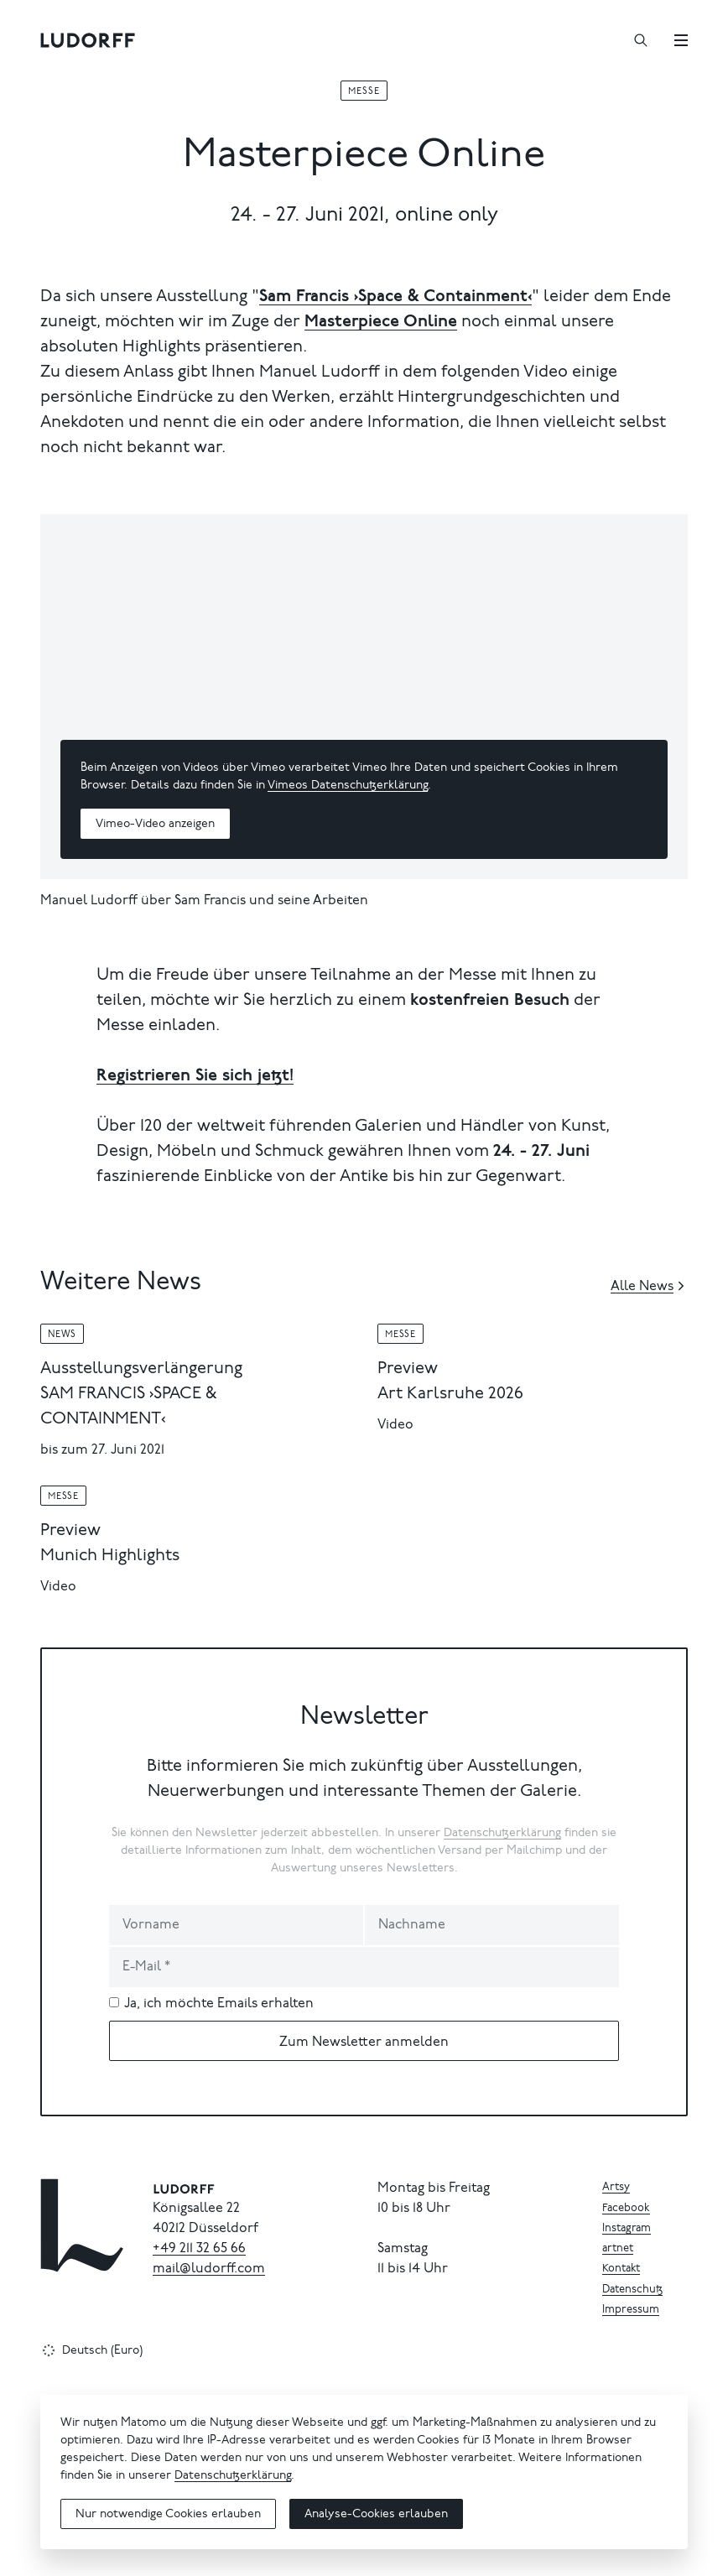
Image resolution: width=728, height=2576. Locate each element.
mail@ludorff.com (209, 2269)
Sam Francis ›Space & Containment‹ (395, 297)
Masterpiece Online (380, 322)
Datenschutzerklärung (502, 1834)
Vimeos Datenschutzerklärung (348, 786)
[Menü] (681, 40)
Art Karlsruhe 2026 (450, 1394)
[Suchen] (641, 40)
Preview (407, 1369)
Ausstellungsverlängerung (141, 1369)
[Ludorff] (88, 40)
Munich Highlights (109, 1556)
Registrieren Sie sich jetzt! (195, 1076)
